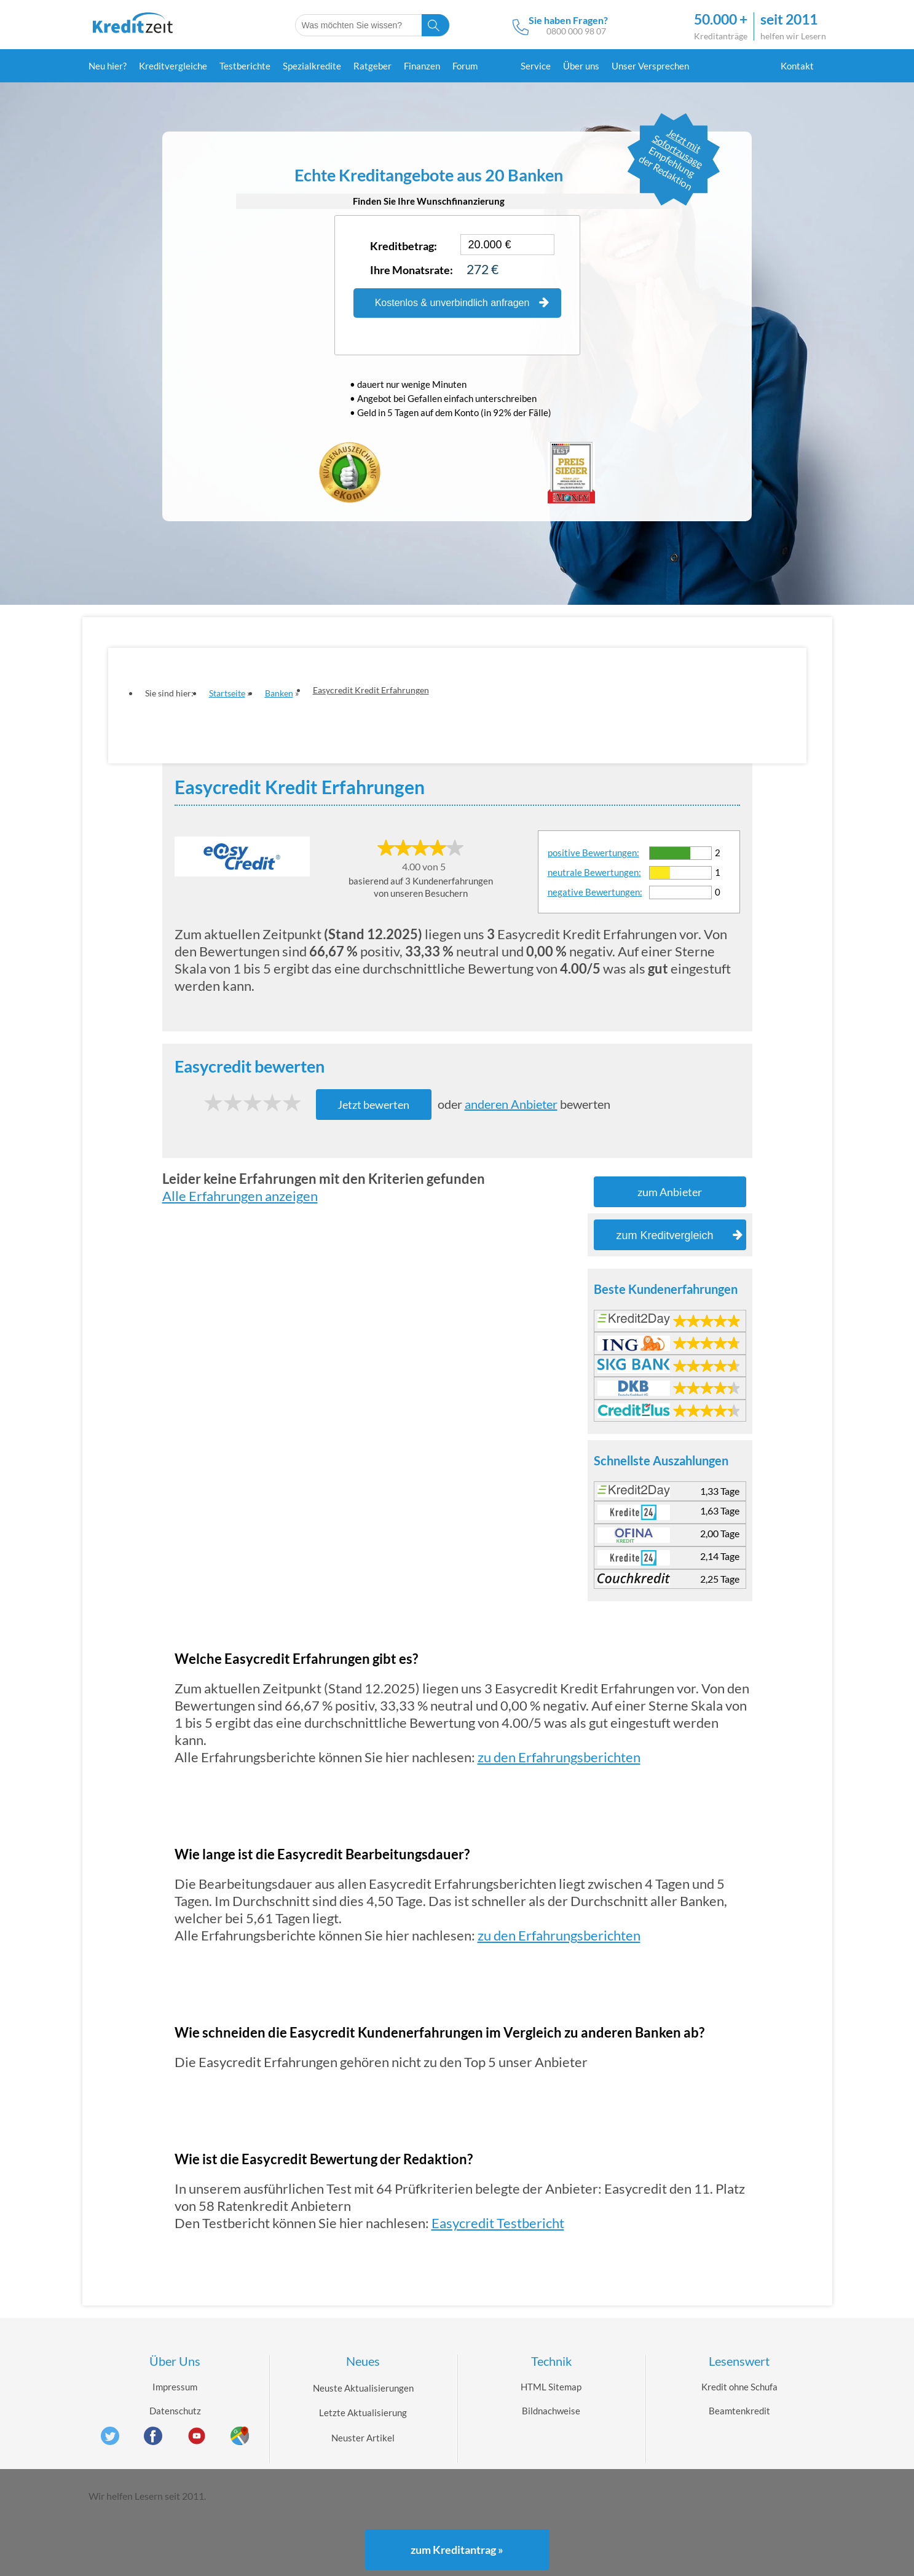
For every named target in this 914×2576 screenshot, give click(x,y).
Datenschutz (175, 2410)
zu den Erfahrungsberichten (559, 1757)
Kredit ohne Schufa (739, 2386)
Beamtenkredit (739, 2410)
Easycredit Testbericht (497, 2223)
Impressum (174, 2386)
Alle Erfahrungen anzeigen (240, 1196)
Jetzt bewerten (373, 1104)
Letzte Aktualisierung (363, 2412)
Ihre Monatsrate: (411, 270)
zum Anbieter (669, 1192)
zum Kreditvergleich (679, 1235)
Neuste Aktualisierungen (363, 2387)
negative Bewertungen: (595, 891)
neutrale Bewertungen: (594, 872)
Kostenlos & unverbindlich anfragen (462, 302)
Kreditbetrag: (403, 246)
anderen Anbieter (511, 1104)
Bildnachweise (551, 2410)
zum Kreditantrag (457, 2549)
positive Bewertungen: (593, 852)
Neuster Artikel (363, 2437)
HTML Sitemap (551, 2386)
